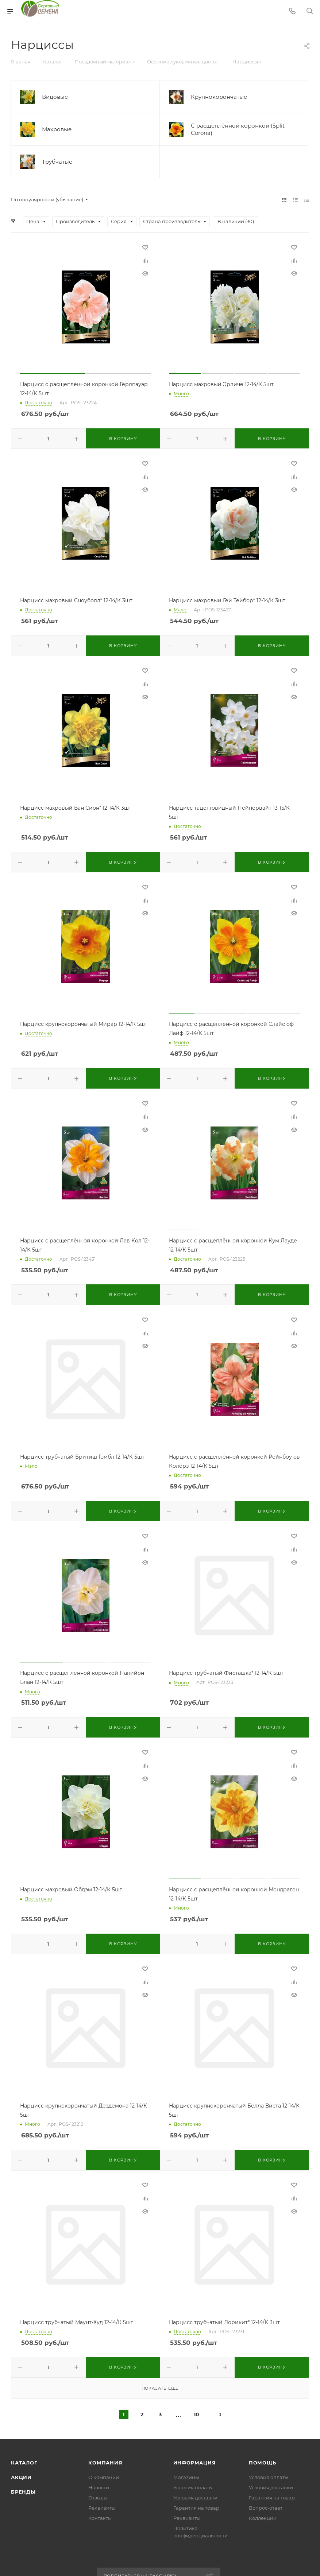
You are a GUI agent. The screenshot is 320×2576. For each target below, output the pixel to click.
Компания (105, 2463)
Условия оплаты (193, 2487)
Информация (194, 2463)
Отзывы (97, 2498)
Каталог (24, 2463)
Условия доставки (195, 2498)
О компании (103, 2477)
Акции (21, 2477)
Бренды (23, 2492)
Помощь (262, 2463)
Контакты (100, 2518)
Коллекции (263, 2518)
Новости (98, 2487)
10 (196, 2414)
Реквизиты (101, 2508)
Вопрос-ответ (265, 2508)
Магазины (186, 2477)
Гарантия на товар (196, 2508)
